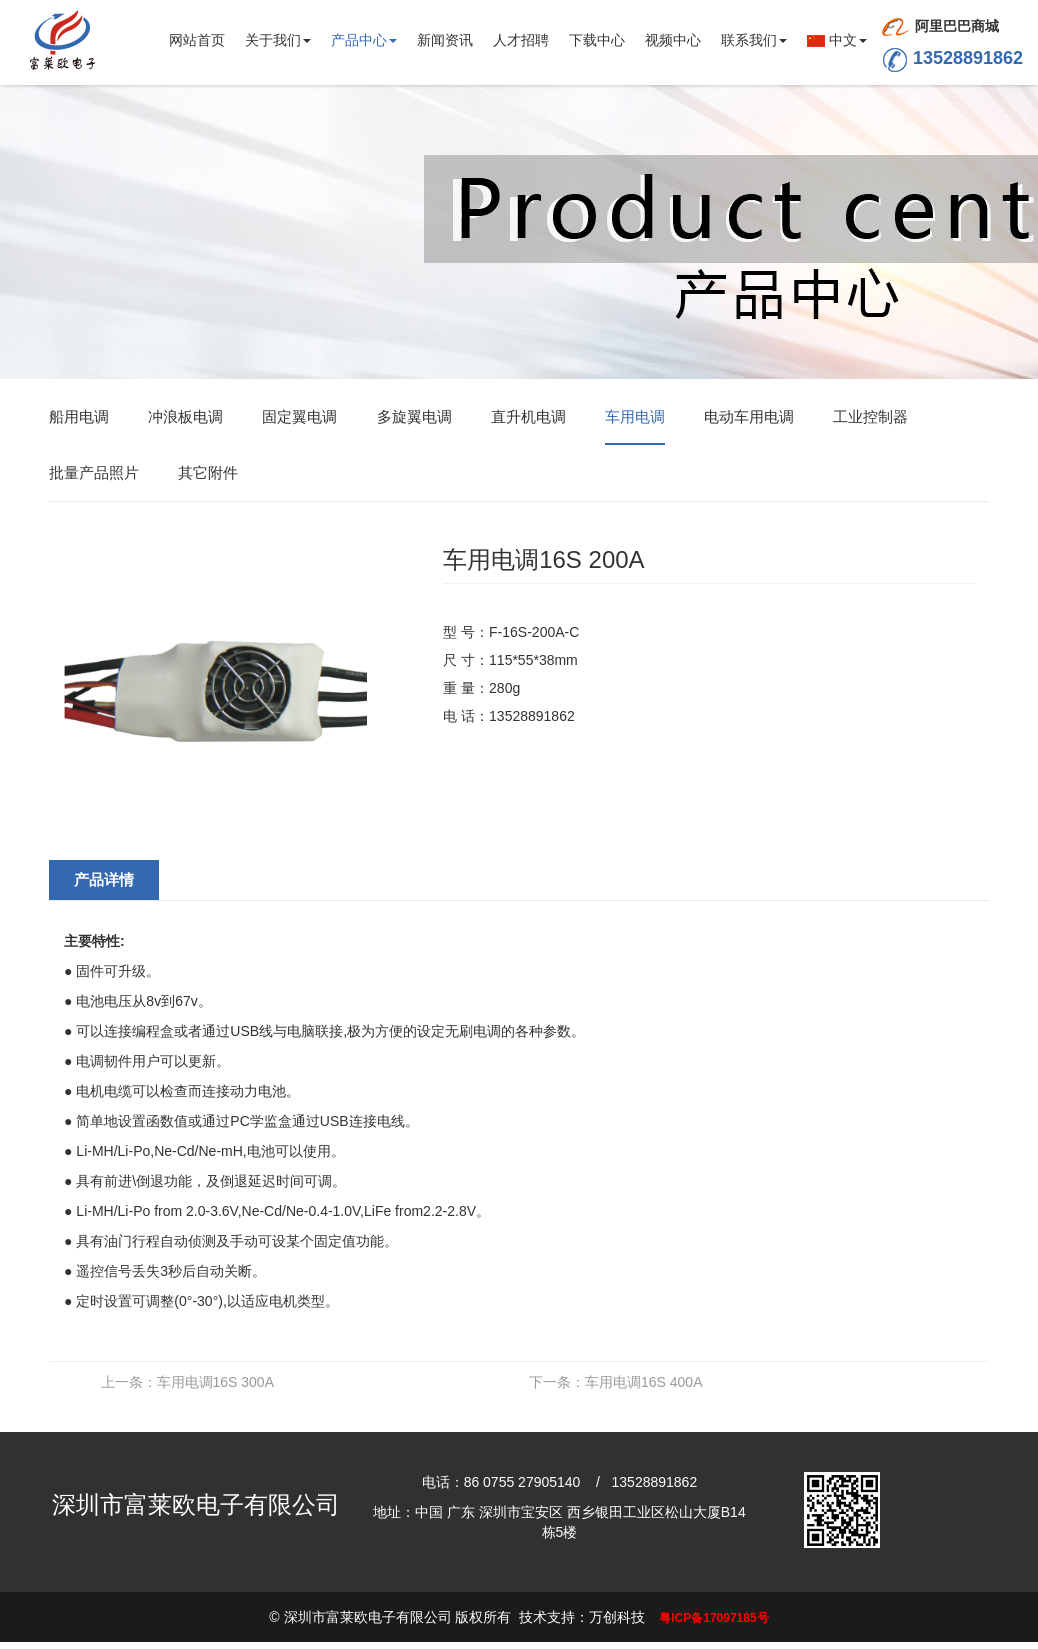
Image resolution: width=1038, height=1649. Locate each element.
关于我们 (278, 40)
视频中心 (673, 40)
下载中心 (597, 40)
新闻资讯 (445, 40)
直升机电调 (528, 417)
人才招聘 (521, 40)
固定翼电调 (299, 417)
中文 (837, 40)
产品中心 (364, 40)
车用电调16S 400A (616, 1383)
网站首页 (197, 40)
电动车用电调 (749, 417)
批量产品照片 (94, 473)
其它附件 (208, 473)
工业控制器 (870, 417)
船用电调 (79, 417)
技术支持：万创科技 (582, 1618)
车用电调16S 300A (188, 1383)
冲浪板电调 (185, 417)
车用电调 (635, 417)
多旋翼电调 (414, 417)
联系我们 (754, 40)
